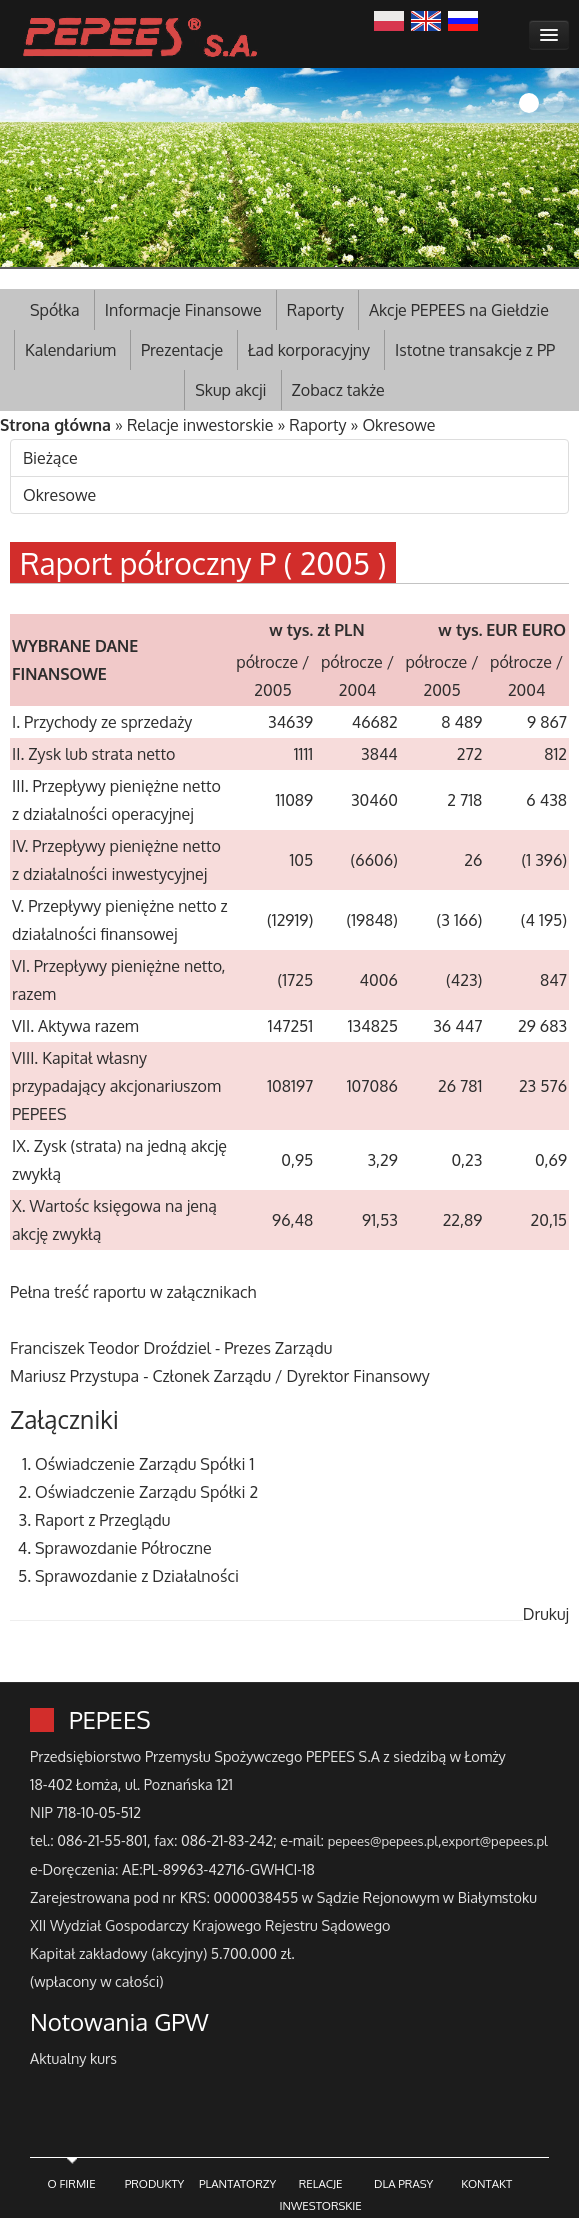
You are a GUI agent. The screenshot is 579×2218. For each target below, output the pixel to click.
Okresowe (398, 425)
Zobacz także (338, 390)
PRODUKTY (155, 2183)
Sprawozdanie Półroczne (123, 1548)
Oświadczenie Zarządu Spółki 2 (146, 1492)
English (426, 19)
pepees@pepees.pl (383, 1841)
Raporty (315, 310)
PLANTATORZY (237, 2183)
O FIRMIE (71, 2183)
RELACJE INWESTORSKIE (320, 2194)
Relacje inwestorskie (200, 425)
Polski (389, 19)
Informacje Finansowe (183, 310)
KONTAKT (486, 2183)
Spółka (55, 310)
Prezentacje (182, 350)
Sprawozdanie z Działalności (137, 1576)
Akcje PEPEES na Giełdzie (459, 310)
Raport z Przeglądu (102, 1520)
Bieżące (50, 458)
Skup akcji (230, 390)
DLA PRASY (403, 2183)
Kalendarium (70, 350)
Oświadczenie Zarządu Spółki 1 (144, 1464)
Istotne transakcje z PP (475, 350)
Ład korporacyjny (309, 350)
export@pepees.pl (495, 1841)
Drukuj (546, 1614)
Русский (463, 19)
